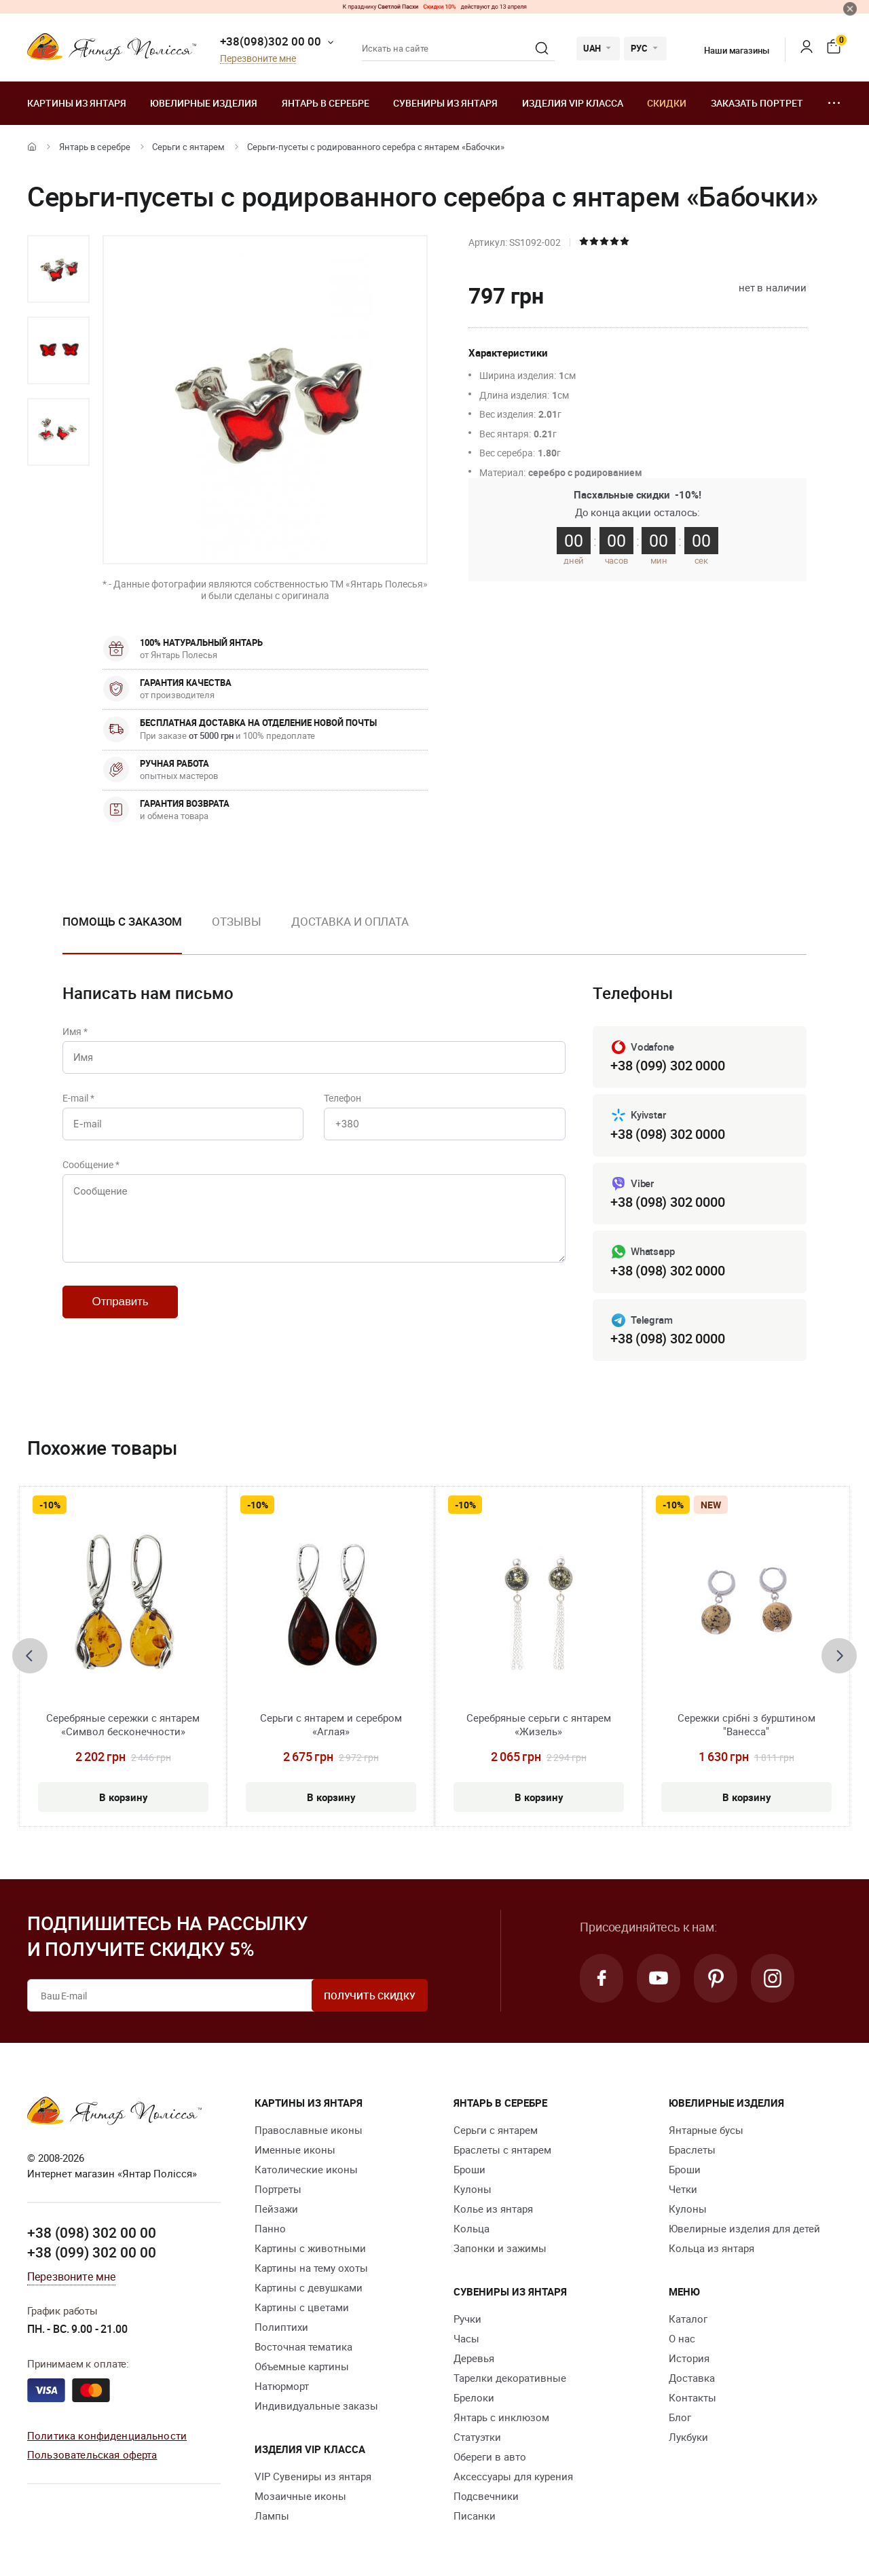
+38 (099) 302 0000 (667, 1065)
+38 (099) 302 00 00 (91, 2252)
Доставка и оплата (350, 921)
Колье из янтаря (493, 2208)
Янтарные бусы (706, 2130)
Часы (466, 2338)
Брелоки (474, 2397)
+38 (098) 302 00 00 (91, 2232)
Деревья (474, 2358)
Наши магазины (728, 50)
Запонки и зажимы (500, 2248)
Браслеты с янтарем (502, 2149)
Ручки (467, 2318)
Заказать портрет (757, 102)
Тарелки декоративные (510, 2377)
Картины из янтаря (76, 102)
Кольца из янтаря (711, 2248)
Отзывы (236, 921)
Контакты (692, 2397)
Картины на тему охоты (311, 2267)
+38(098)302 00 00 (270, 41)
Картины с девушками (309, 2287)
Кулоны (473, 2189)
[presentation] (30, 1655)
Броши (469, 2169)
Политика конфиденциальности (107, 2435)
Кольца (471, 2228)
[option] (58, 269)
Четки (683, 2189)
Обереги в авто (490, 2456)
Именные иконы (295, 2149)
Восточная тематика (303, 2346)
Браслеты (692, 2149)
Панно (270, 2228)
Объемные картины (302, 2366)
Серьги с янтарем (188, 146)
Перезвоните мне (258, 59)
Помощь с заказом (122, 921)
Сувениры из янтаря (445, 102)
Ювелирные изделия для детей (744, 2228)
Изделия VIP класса (572, 102)
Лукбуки (688, 2437)
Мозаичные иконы (300, 2496)
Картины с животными (310, 2248)
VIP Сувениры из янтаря (313, 2476)
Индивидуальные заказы (316, 2405)
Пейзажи (276, 2208)
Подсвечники (486, 2496)
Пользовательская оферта (92, 2454)
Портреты (278, 2189)
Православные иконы (309, 2130)
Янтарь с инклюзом (501, 2417)
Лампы (272, 2515)
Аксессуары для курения (513, 2476)
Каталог (688, 2318)
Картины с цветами (302, 2307)
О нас (682, 2338)
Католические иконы (306, 2169)
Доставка (692, 2377)
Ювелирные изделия (203, 102)
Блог (680, 2417)
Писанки (475, 2515)
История (689, 2358)
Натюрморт (282, 2386)
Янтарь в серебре (325, 102)
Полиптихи (281, 2327)
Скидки (666, 102)
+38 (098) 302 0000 (667, 1134)
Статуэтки (477, 2437)
